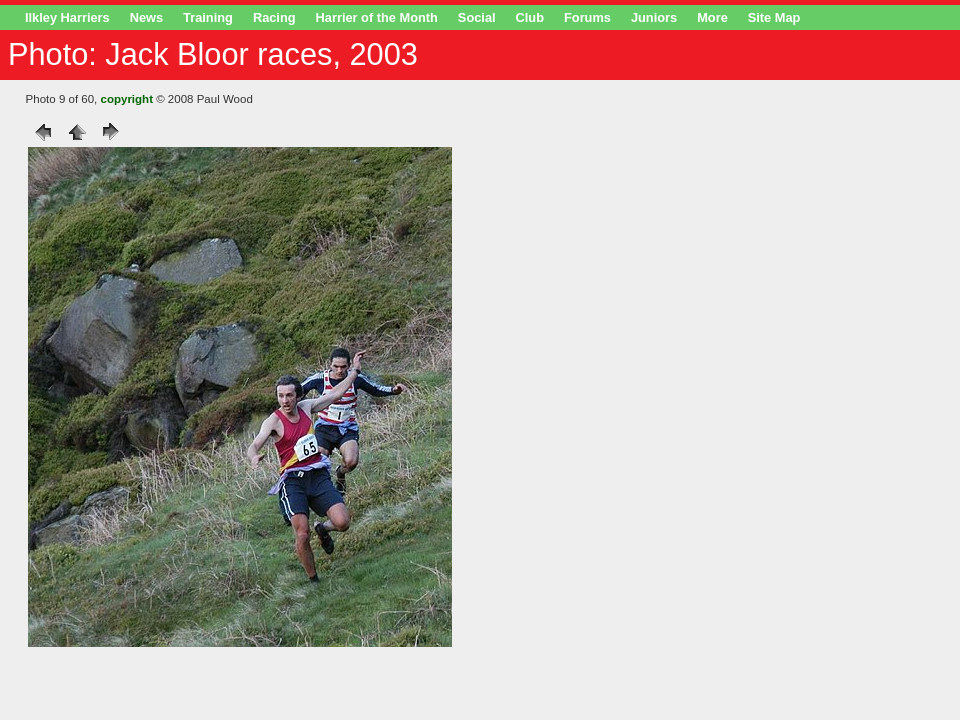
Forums (587, 17)
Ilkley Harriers (67, 17)
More (712, 17)
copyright (127, 99)
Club (530, 17)
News (146, 17)
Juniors (654, 17)
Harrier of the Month (377, 17)
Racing (274, 17)
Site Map (774, 17)
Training (208, 17)
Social (477, 17)
